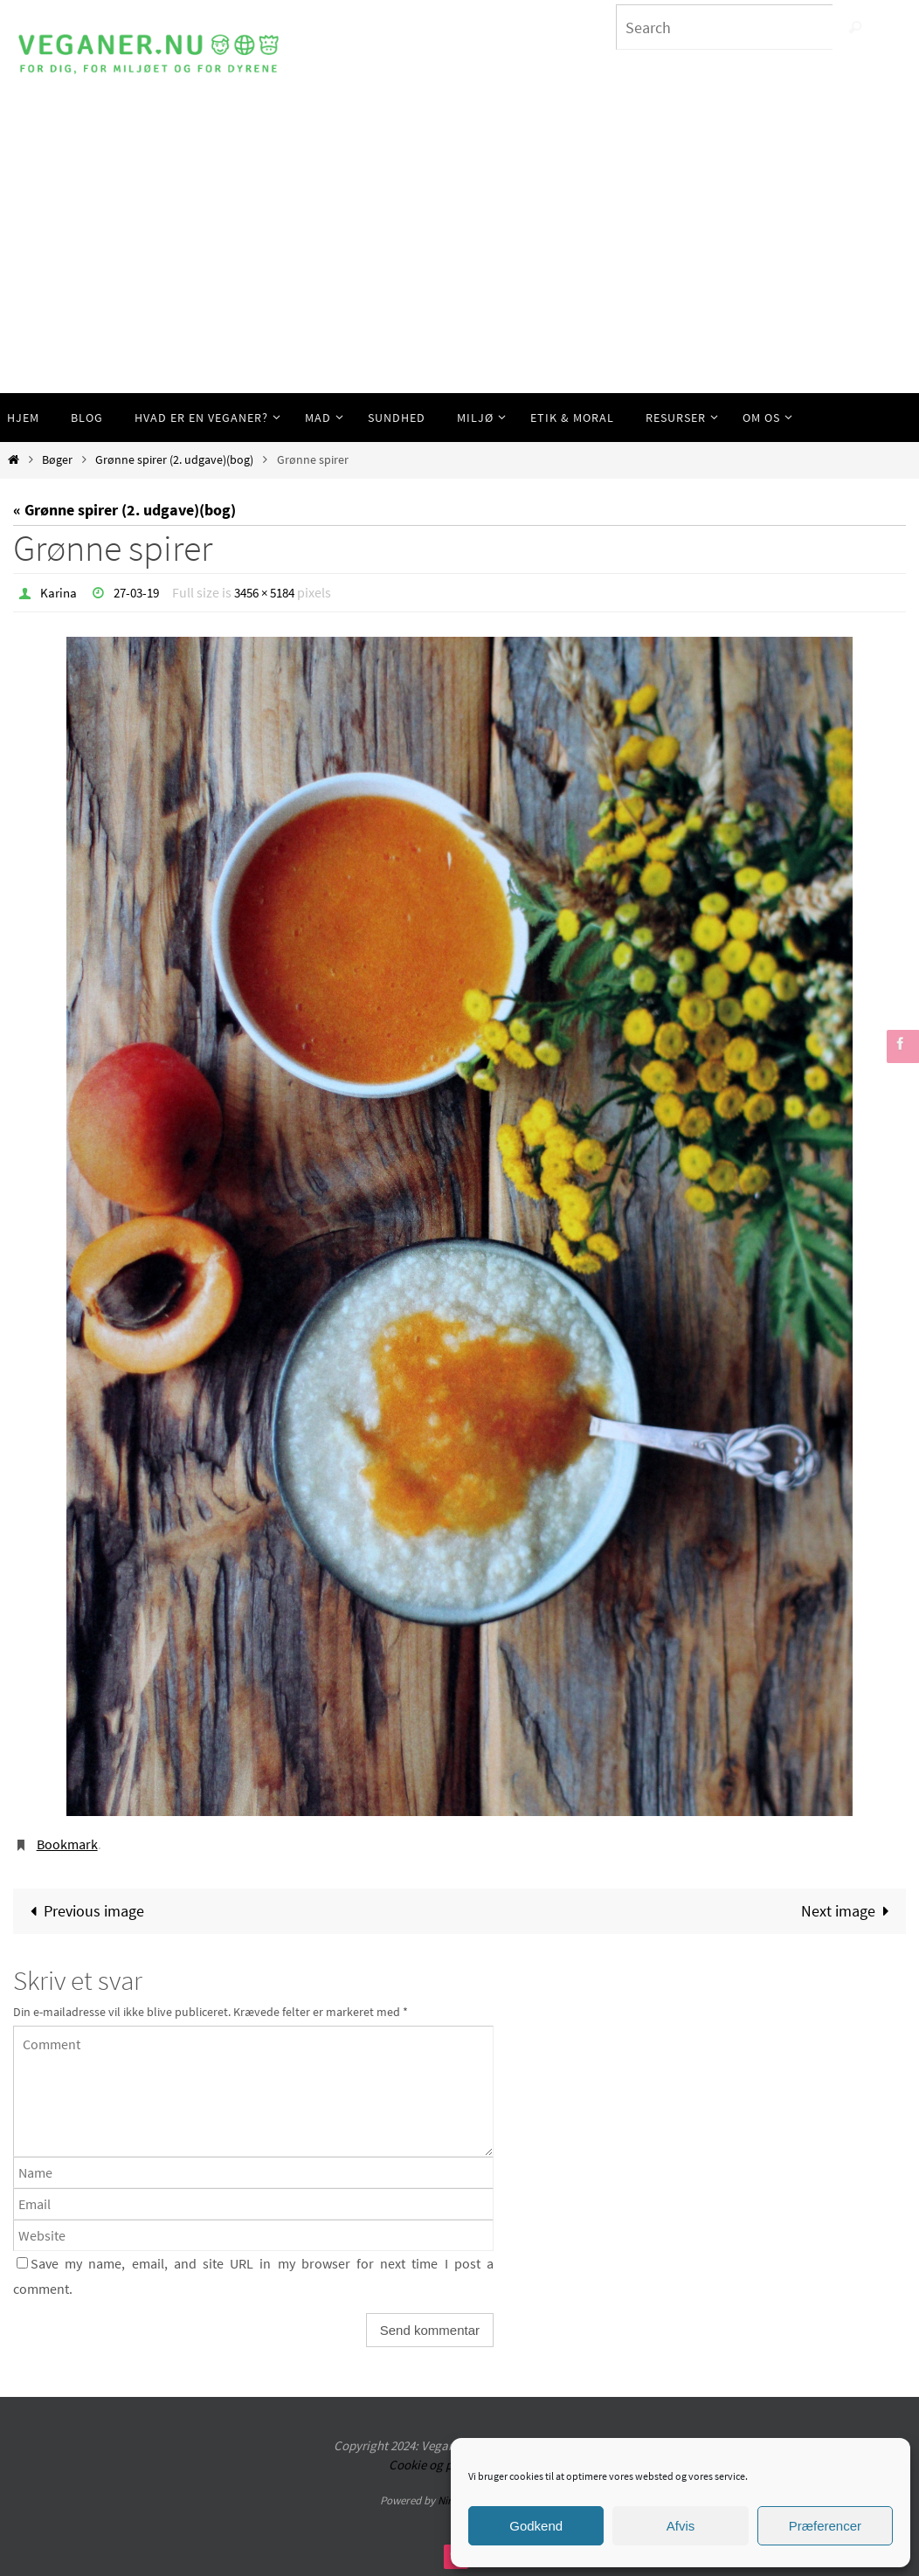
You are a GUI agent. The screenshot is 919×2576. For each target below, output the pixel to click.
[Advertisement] (459, 262)
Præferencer (825, 2525)
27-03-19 (140, 592)
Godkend (536, 2525)
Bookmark (67, 1843)
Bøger (57, 459)
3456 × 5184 (275, 592)
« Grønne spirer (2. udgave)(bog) (124, 510)
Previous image (83, 1910)
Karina (59, 592)
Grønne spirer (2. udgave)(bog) (174, 459)
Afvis (681, 2525)
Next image (849, 1910)
